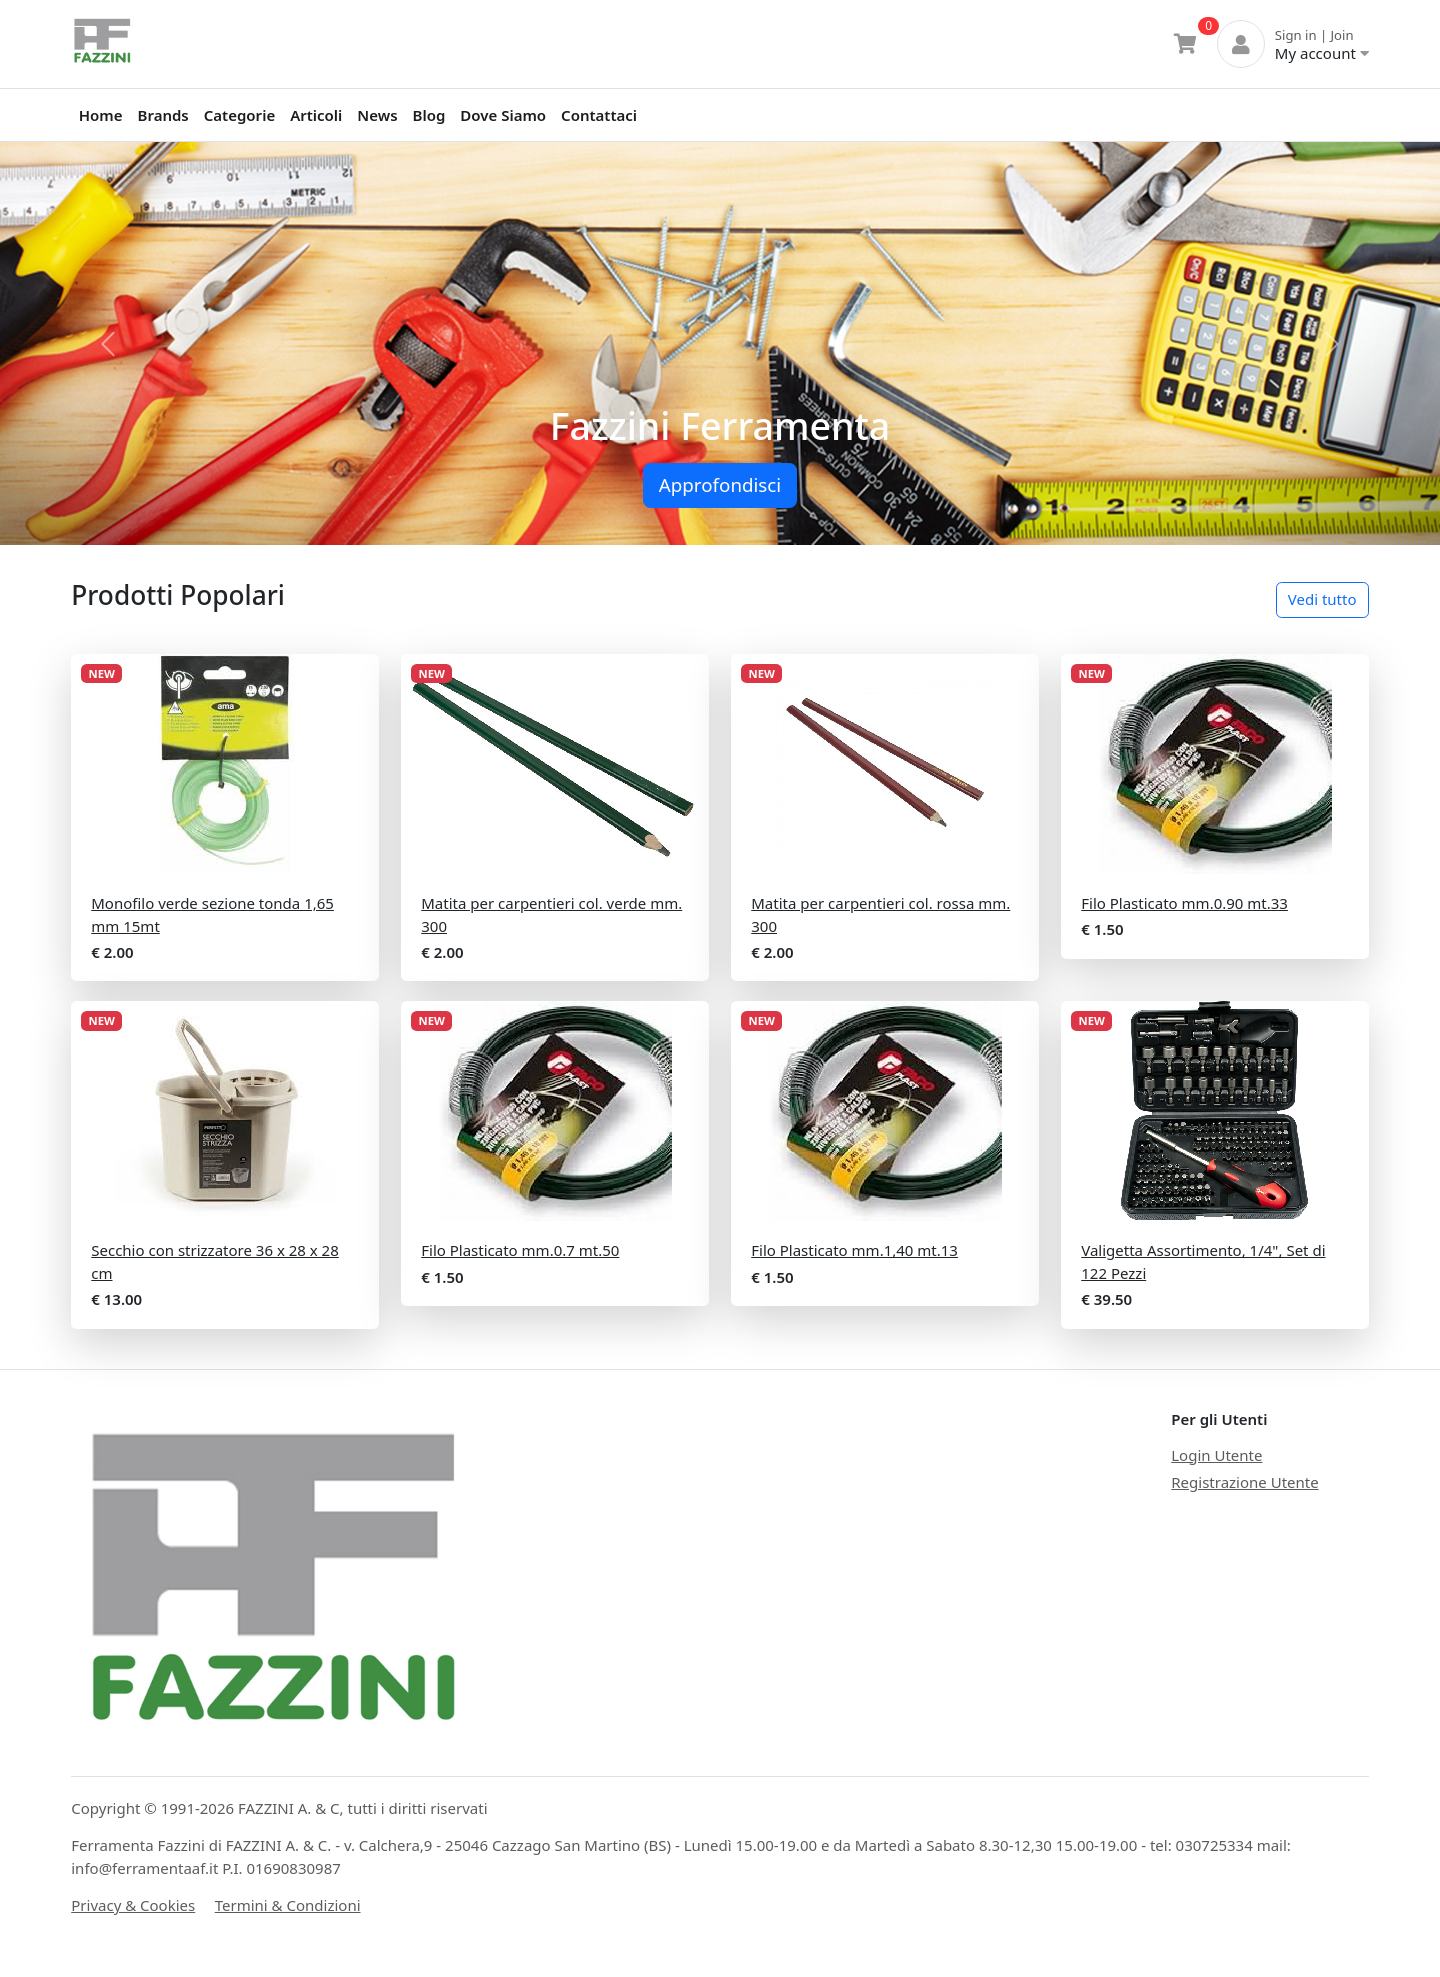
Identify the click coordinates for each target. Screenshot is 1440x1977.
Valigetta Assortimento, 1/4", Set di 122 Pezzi (1203, 1261)
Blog (429, 115)
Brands (163, 115)
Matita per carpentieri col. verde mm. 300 (551, 914)
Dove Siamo (503, 115)
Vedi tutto (1322, 599)
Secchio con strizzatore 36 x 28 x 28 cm (215, 1261)
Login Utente (1216, 1455)
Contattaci (599, 115)
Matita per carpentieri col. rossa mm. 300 (880, 914)
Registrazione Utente (1244, 1482)
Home (101, 115)
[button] (108, 343)
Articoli (316, 115)
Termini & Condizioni (288, 1905)
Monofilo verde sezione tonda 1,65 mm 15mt (212, 914)
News (377, 115)
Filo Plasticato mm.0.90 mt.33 (1184, 903)
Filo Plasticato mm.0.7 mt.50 (520, 1250)
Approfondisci (720, 484)
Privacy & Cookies (133, 1905)
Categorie (239, 115)
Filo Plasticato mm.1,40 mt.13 (854, 1250)
